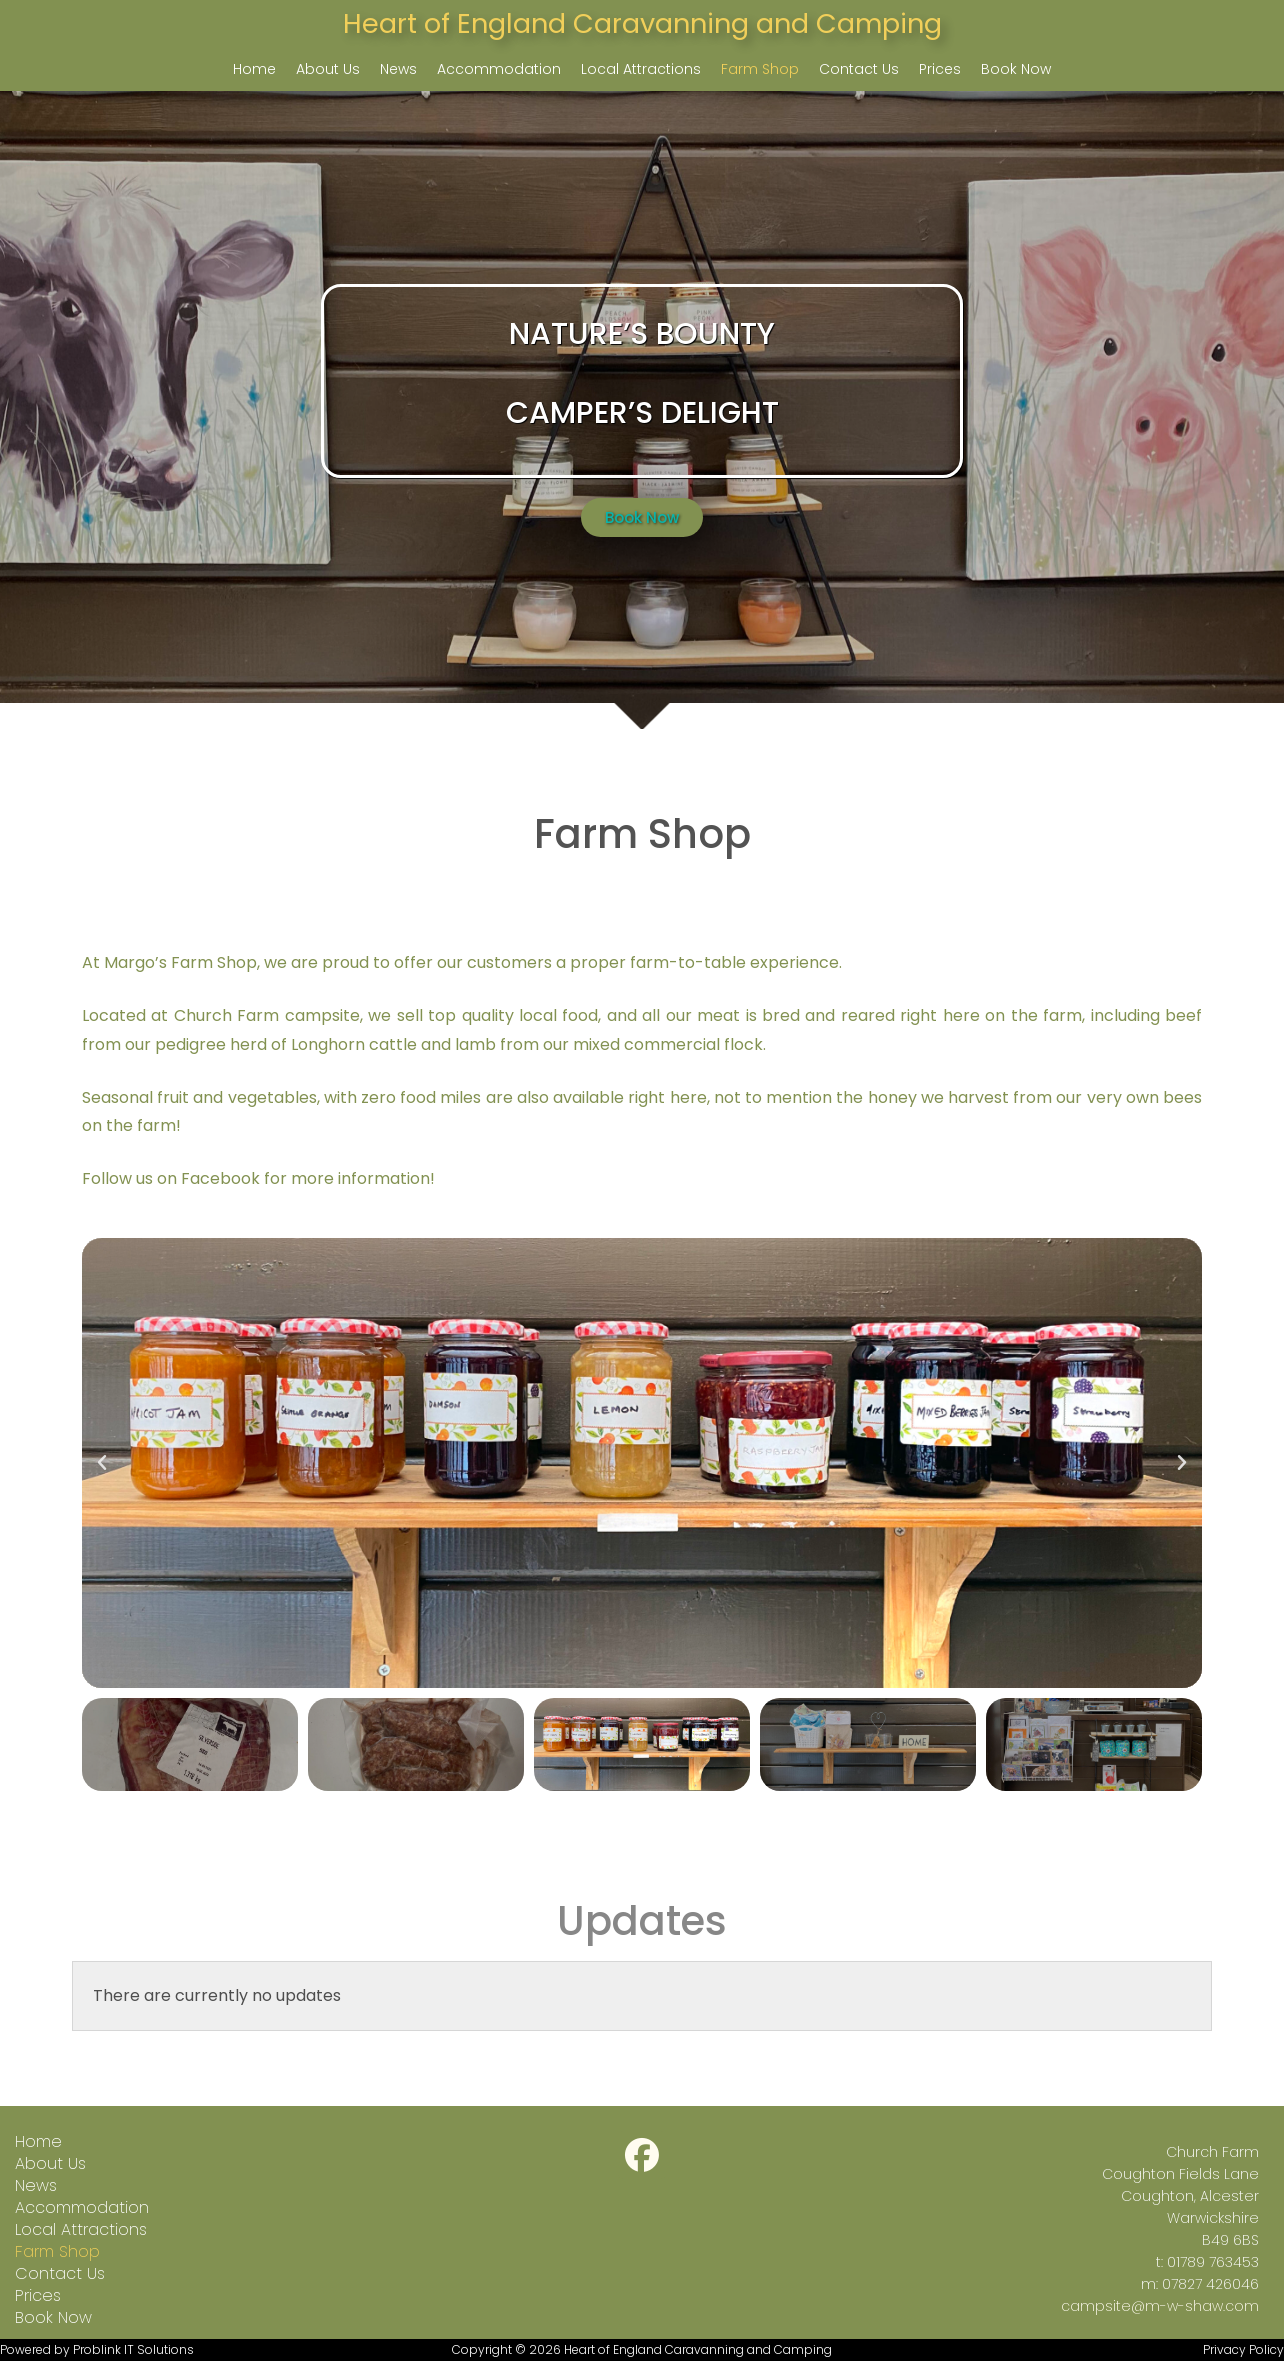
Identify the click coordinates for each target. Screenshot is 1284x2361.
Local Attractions (641, 69)
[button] (102, 1463)
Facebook (220, 1178)
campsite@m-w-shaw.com (1160, 2306)
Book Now (1016, 69)
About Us (328, 69)
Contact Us (859, 69)
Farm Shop (760, 69)
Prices (940, 69)
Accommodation (499, 69)
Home (254, 69)
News (398, 69)
